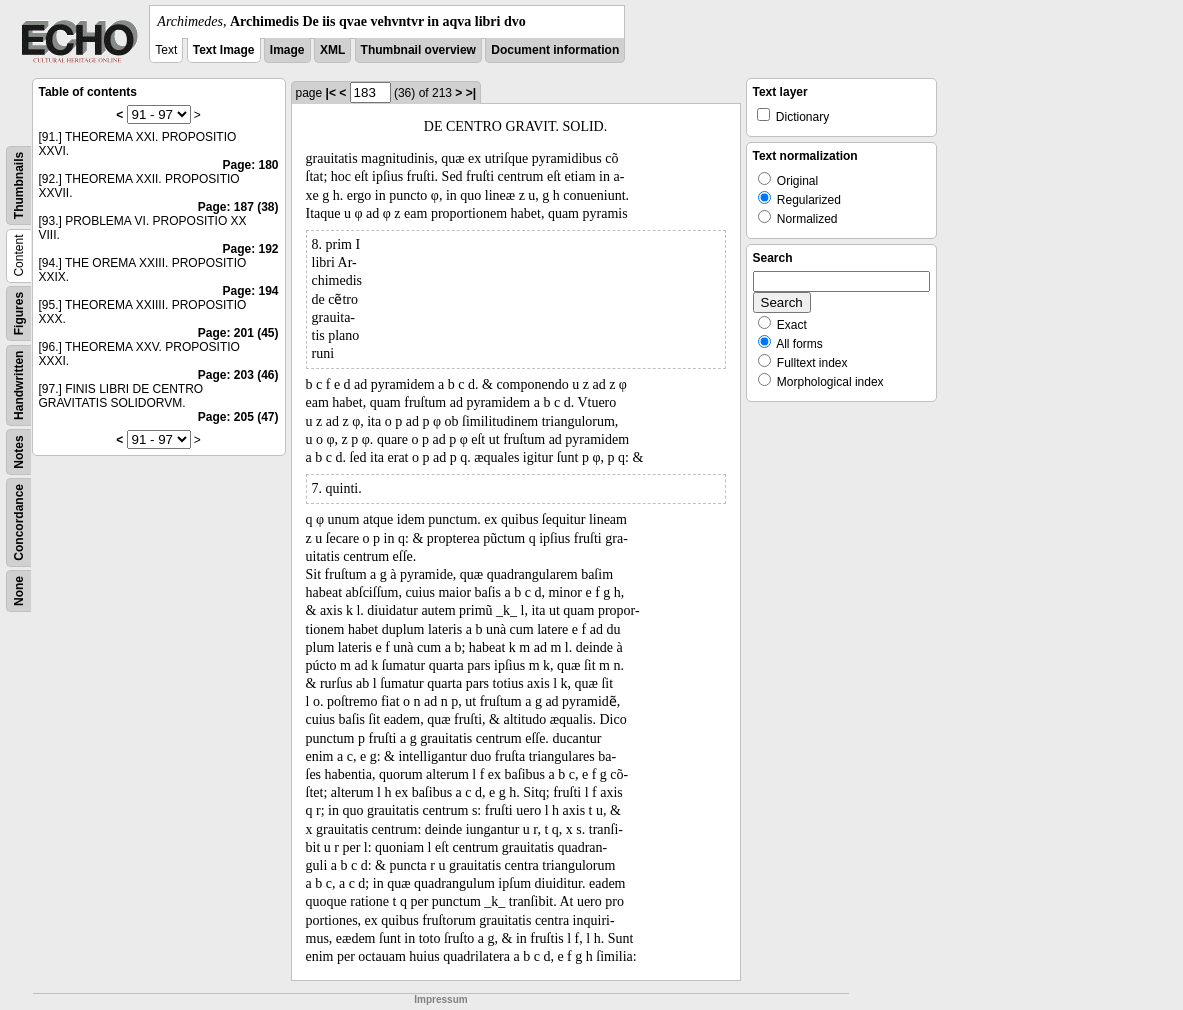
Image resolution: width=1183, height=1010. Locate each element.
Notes (19, 451)
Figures (19, 313)
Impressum (440, 999)
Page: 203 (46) (238, 375)
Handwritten (19, 385)
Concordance (19, 522)
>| (471, 93)
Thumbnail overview (418, 50)
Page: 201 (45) (238, 333)
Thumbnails (19, 185)
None (19, 591)
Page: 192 (250, 249)
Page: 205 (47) (238, 417)
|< (331, 93)
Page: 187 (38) (238, 207)
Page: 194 (250, 291)
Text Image (224, 50)
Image (287, 50)
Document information (555, 50)
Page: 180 (250, 165)
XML (332, 50)
